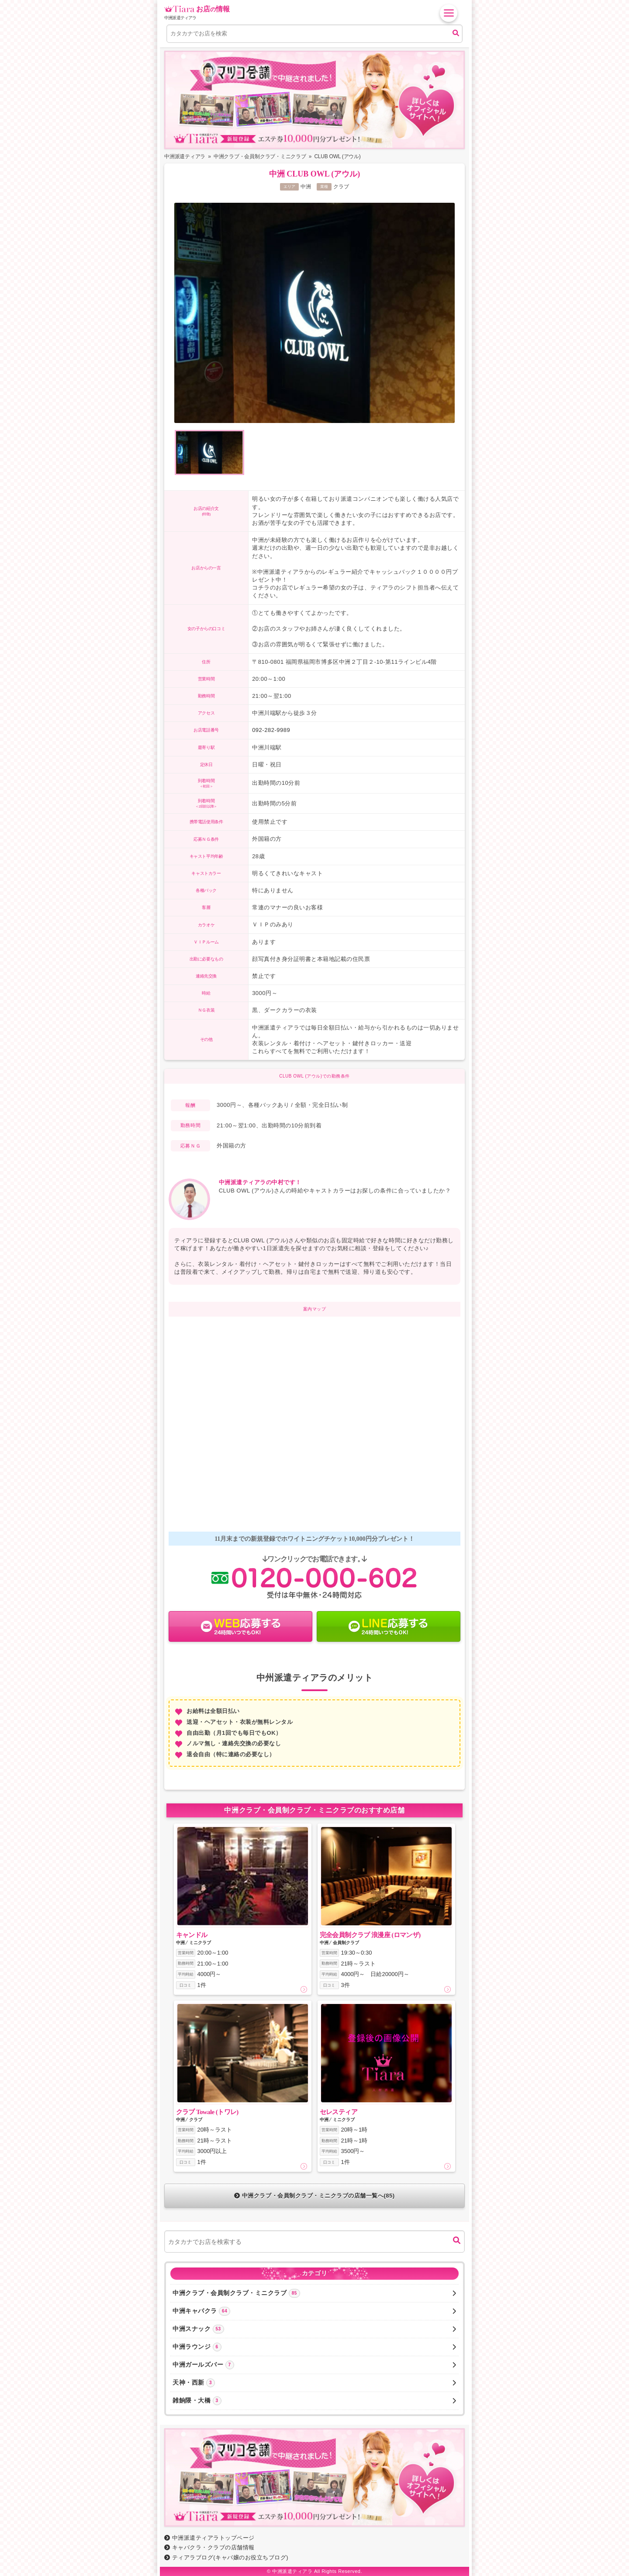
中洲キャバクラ (314, 2311)
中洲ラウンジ (314, 2347)
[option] (314, 314)
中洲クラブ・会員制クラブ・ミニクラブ (314, 2293)
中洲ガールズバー (314, 2365)
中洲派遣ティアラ (292, 2571)
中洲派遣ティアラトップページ (209, 2537)
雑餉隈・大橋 (314, 2400)
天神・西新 (314, 2382)
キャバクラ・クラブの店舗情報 (209, 2547)
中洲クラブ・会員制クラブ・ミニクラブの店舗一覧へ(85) (314, 2195)
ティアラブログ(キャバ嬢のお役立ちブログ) (226, 2557)
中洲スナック (314, 2329)
